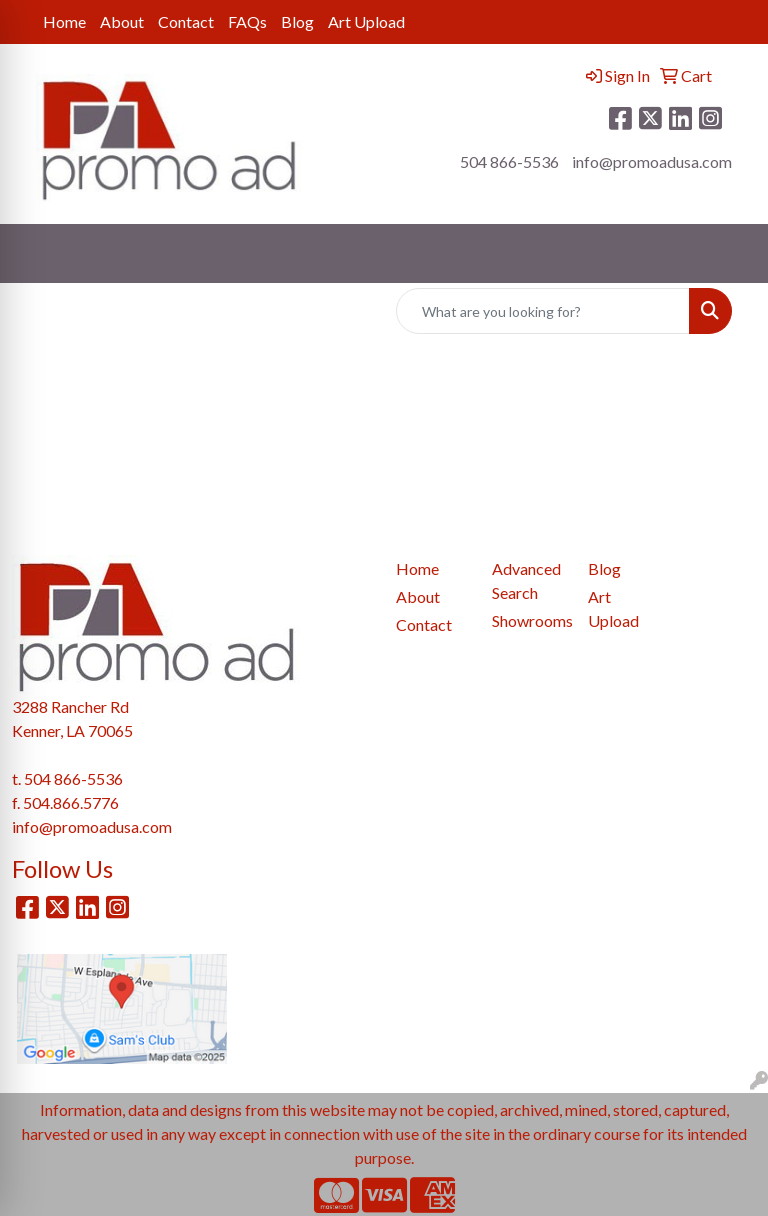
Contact (186, 21)
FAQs (247, 21)
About (122, 21)
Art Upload (366, 21)
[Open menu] (728, 254)
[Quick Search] (543, 311)
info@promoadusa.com (652, 161)
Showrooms (528, 620)
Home (64, 21)
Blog (297, 21)
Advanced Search (526, 580)
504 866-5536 (509, 161)
